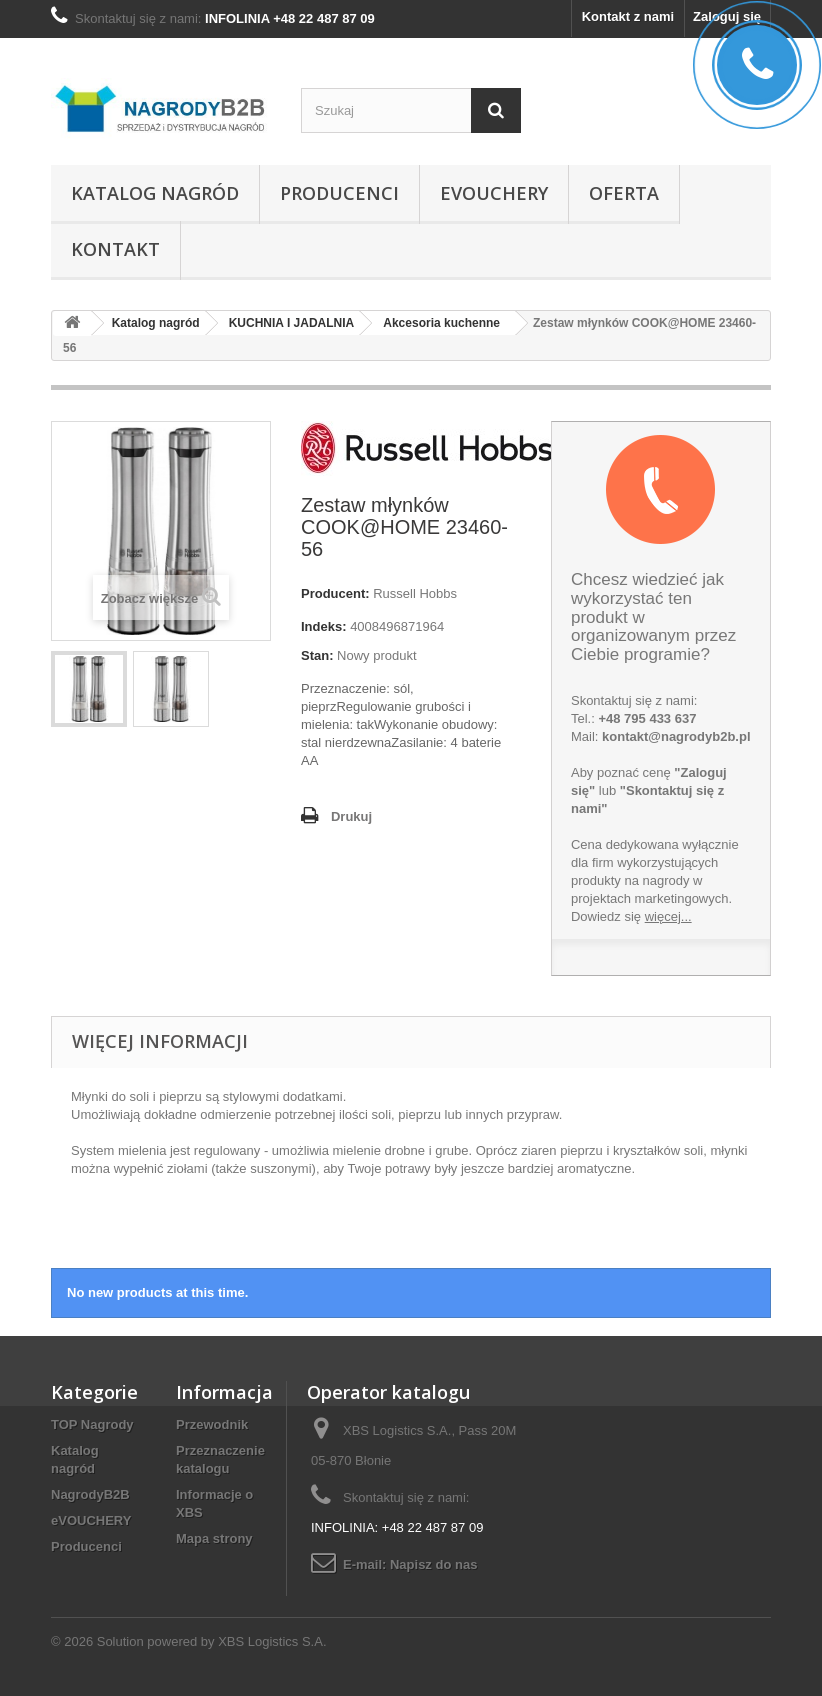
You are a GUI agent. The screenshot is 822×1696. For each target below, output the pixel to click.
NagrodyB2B (90, 1494)
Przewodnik (212, 1424)
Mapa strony (214, 1538)
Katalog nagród (155, 193)
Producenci (339, 193)
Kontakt (115, 249)
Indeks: (324, 626)
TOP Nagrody (92, 1424)
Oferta (624, 193)
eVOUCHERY (494, 193)
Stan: (317, 655)
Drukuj (351, 816)
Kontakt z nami (628, 16)
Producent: (335, 593)
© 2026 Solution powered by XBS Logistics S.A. (189, 1641)
